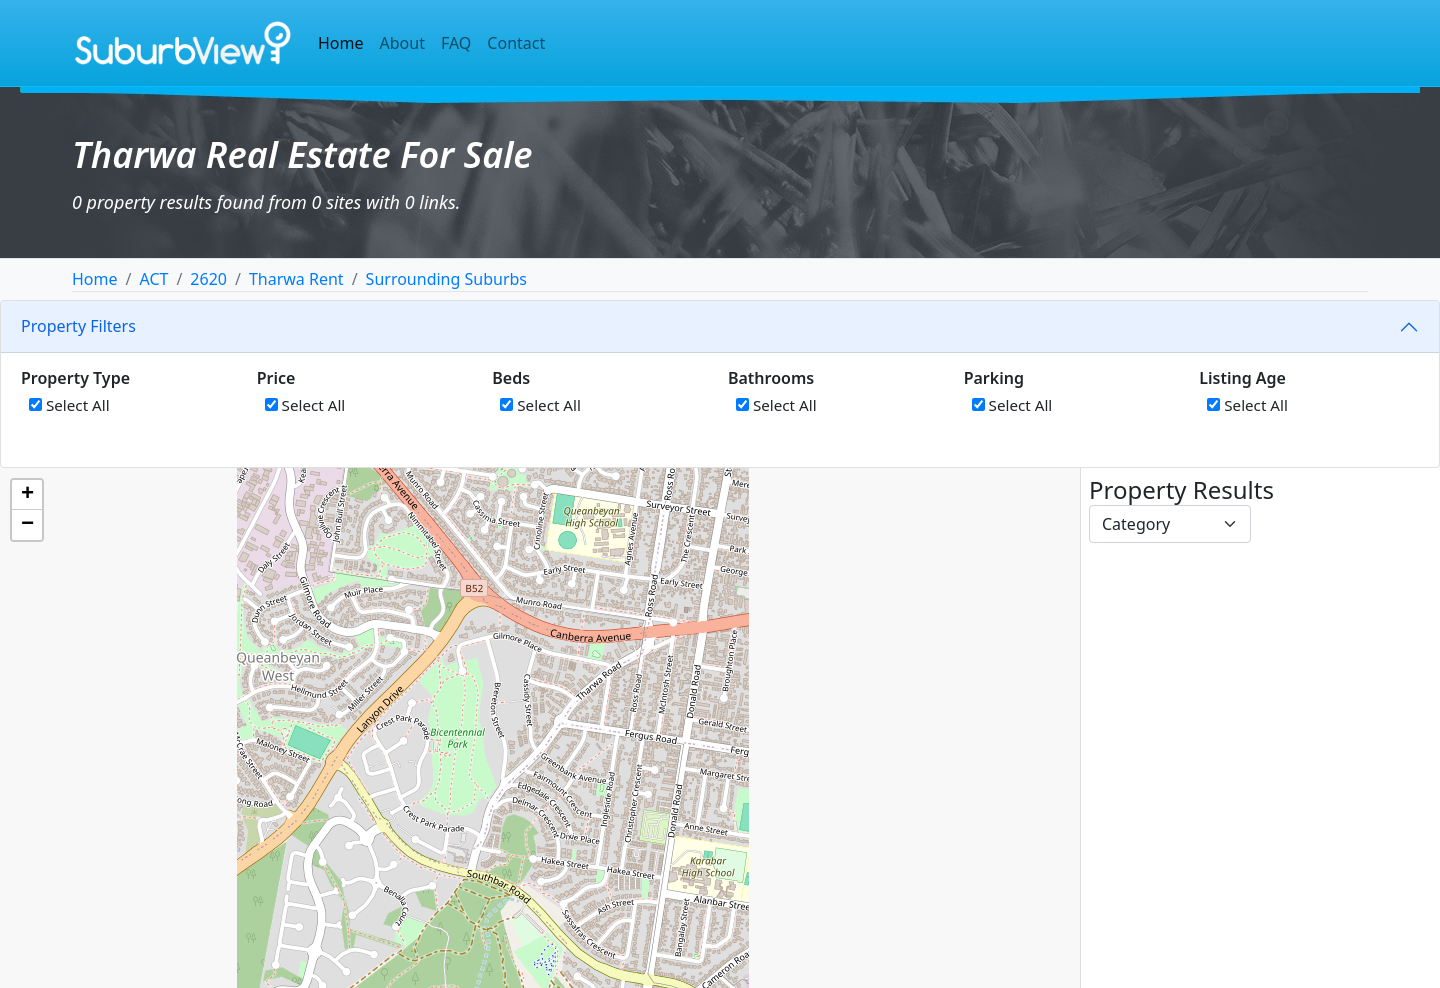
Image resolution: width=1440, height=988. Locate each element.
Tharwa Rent (296, 279)
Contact (516, 43)
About (402, 43)
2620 (208, 279)
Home (341, 43)
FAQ (456, 43)
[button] (27, 495)
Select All (69, 405)
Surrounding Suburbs (446, 279)
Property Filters (78, 326)
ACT (153, 279)
